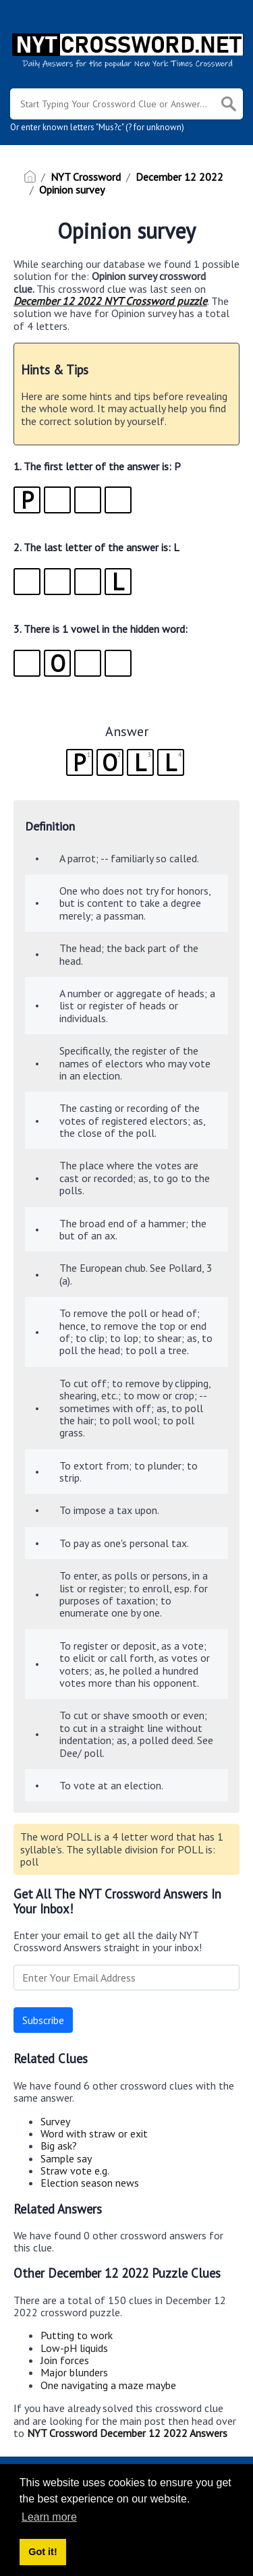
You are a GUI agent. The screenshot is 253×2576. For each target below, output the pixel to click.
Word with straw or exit (94, 2133)
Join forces (64, 2360)
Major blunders (74, 2372)
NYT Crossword (86, 177)
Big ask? (58, 2145)
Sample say (66, 2158)
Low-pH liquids (74, 2348)
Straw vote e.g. (74, 2170)
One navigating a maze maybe (108, 2385)
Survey (55, 2121)
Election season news (89, 2182)
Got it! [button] (42, 2551)
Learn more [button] (49, 2517)
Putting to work (76, 2335)
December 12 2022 (179, 177)
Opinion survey (72, 189)
